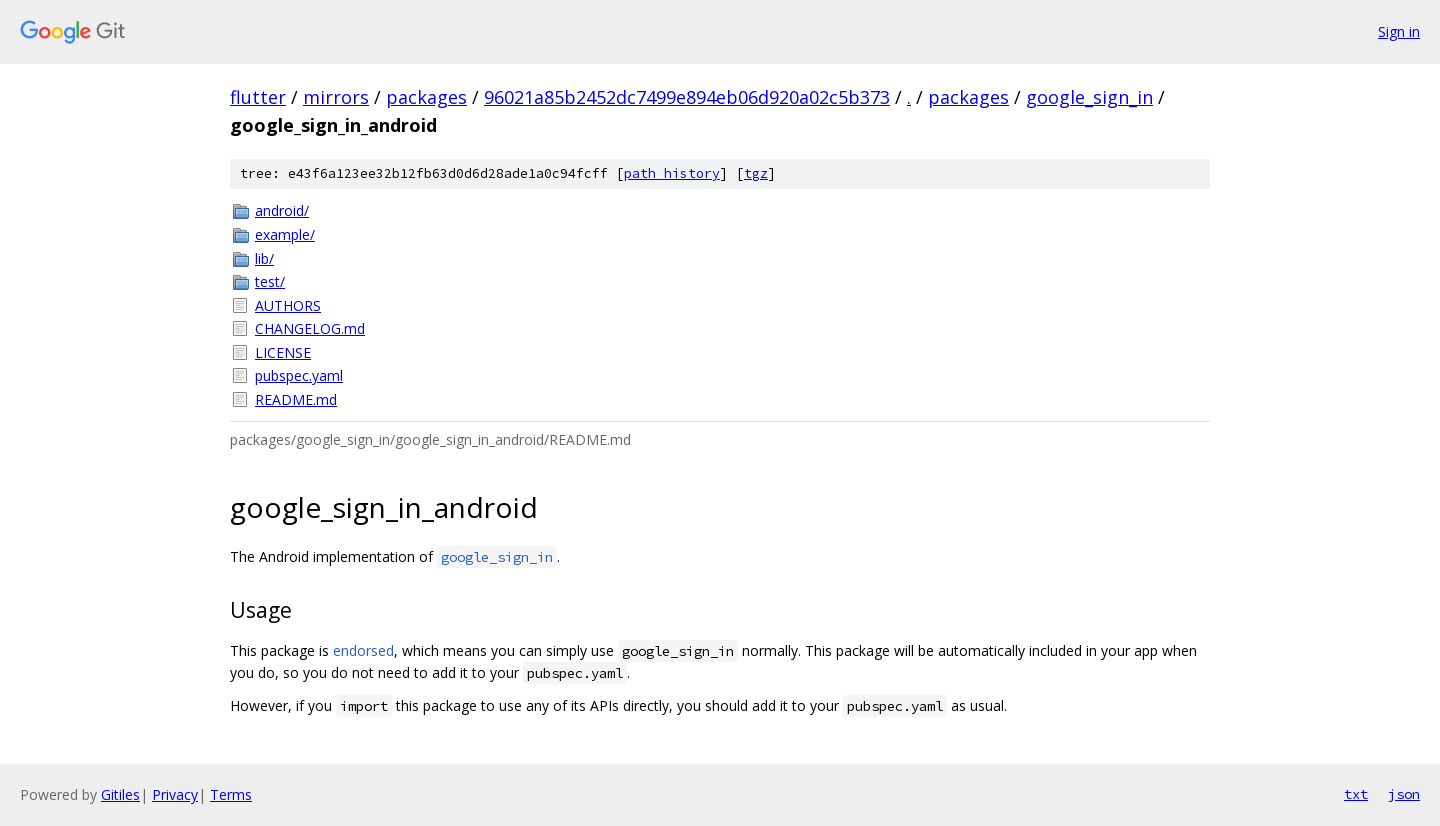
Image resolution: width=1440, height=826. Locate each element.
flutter (258, 97)
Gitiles (120, 794)
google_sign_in (1089, 97)
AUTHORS (288, 305)
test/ (270, 281)
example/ (285, 234)
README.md (296, 399)
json (1404, 794)
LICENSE (283, 352)
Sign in (1399, 31)
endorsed (363, 650)
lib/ (264, 258)
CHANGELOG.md (310, 328)
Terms (231, 794)
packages (426, 97)
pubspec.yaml (299, 375)
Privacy (175, 794)
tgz (756, 173)
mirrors (336, 97)
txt (1356, 794)
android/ (282, 210)
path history (672, 173)
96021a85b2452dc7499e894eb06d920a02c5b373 (687, 97)
